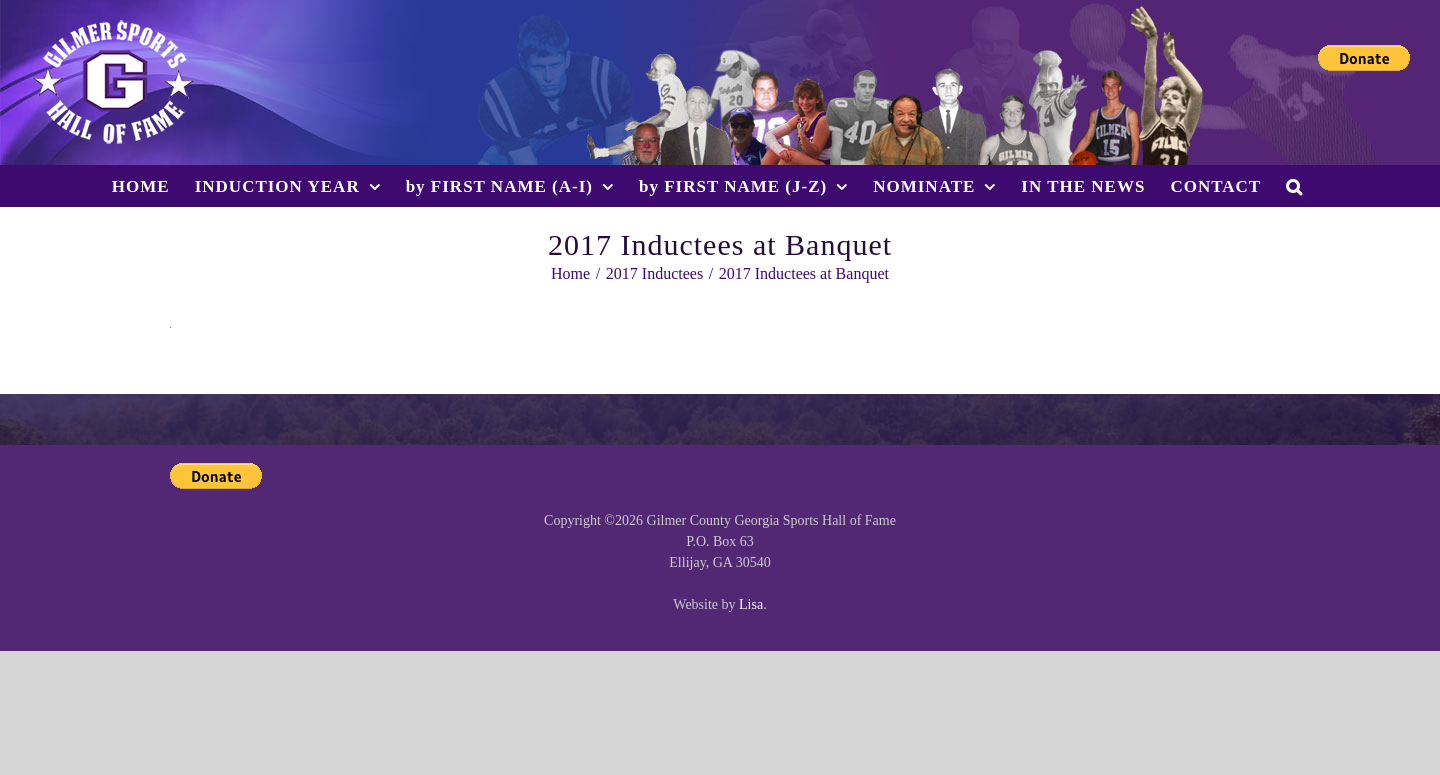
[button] (1294, 186)
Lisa (751, 604)
